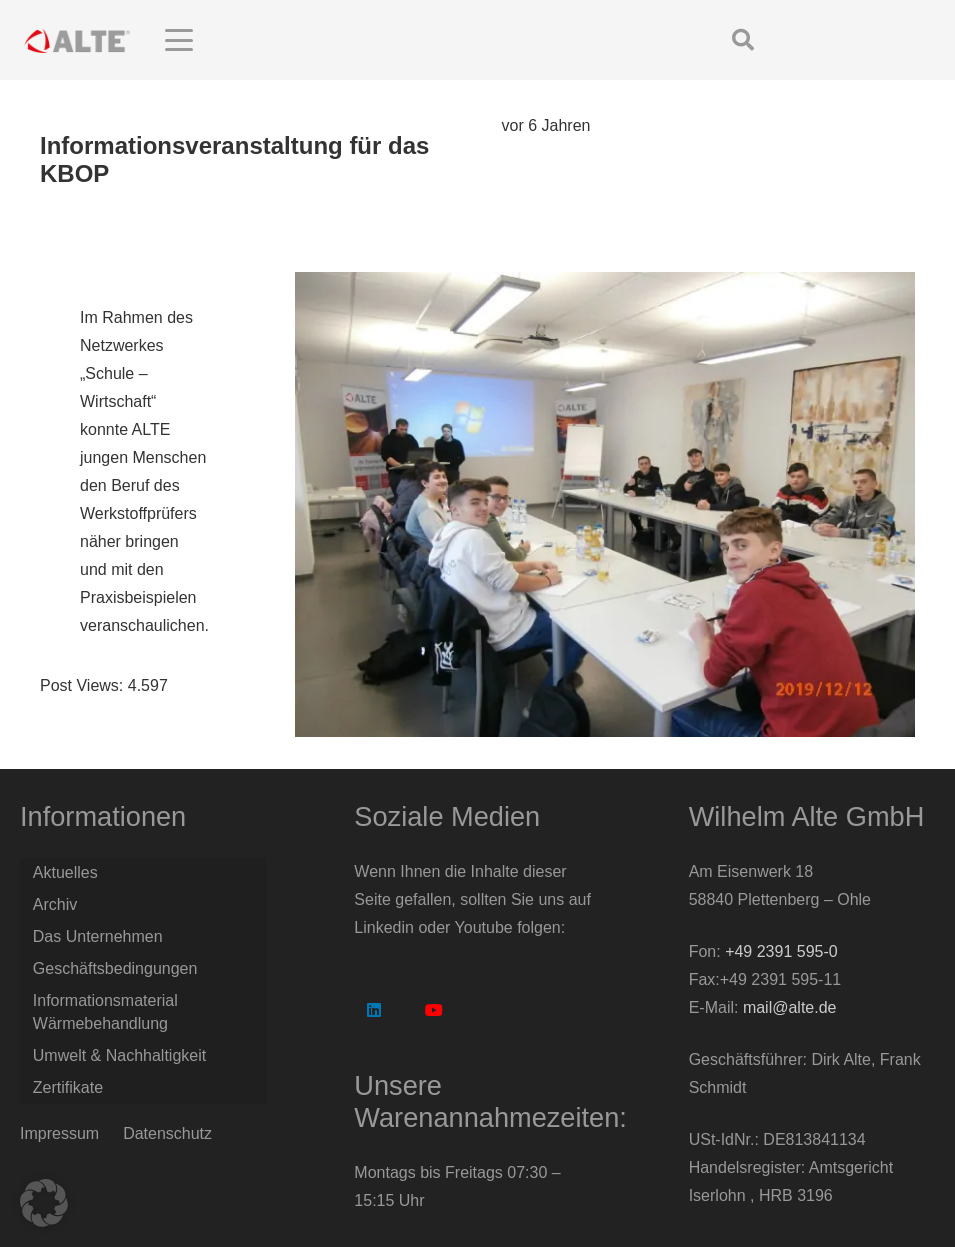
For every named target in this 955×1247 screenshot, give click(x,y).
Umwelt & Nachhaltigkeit (119, 1055)
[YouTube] (434, 1010)
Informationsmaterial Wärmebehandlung (105, 1011)
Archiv (55, 904)
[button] (342, 40)
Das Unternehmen (98, 936)
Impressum (59, 1133)
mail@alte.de (790, 1007)
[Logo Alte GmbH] (77, 40)
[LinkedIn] (374, 1010)
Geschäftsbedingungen (115, 968)
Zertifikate (68, 1087)
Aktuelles (65, 872)
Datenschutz (167, 1133)
